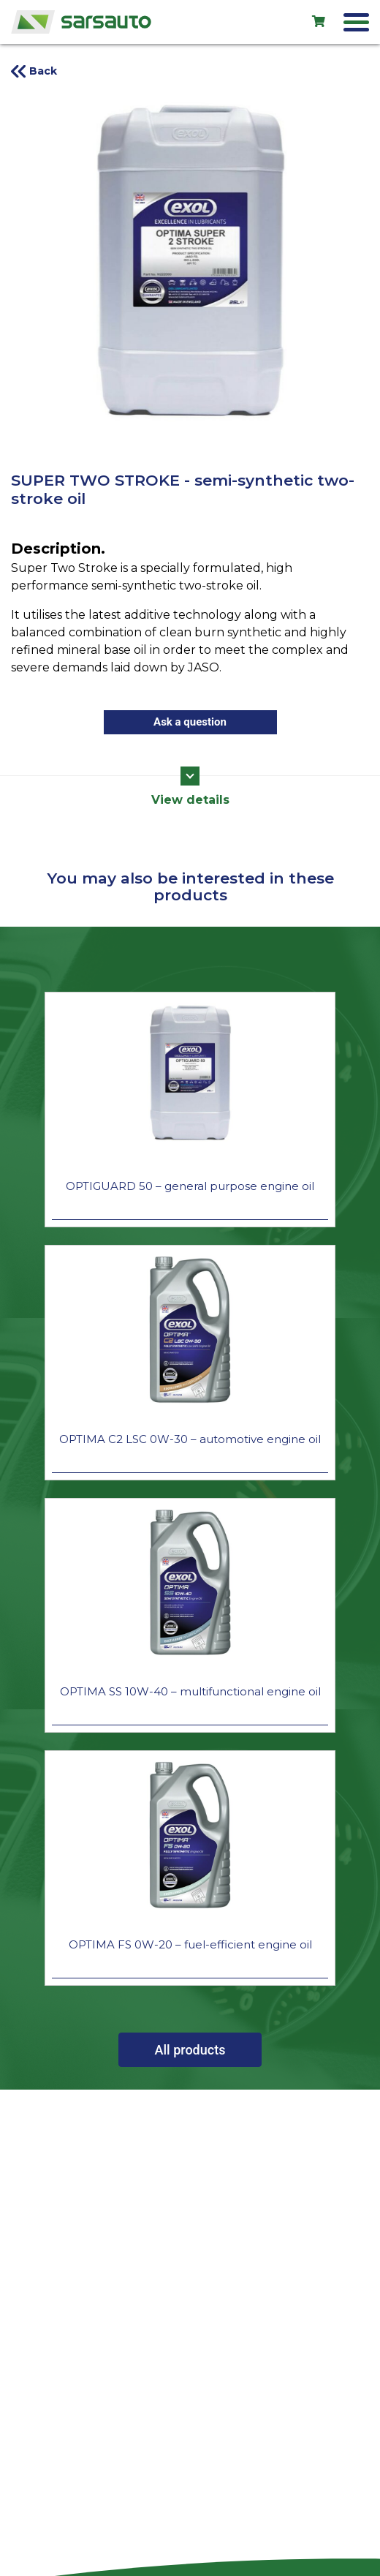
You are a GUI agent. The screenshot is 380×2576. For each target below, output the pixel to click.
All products (190, 2049)
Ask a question (190, 721)
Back (43, 71)
